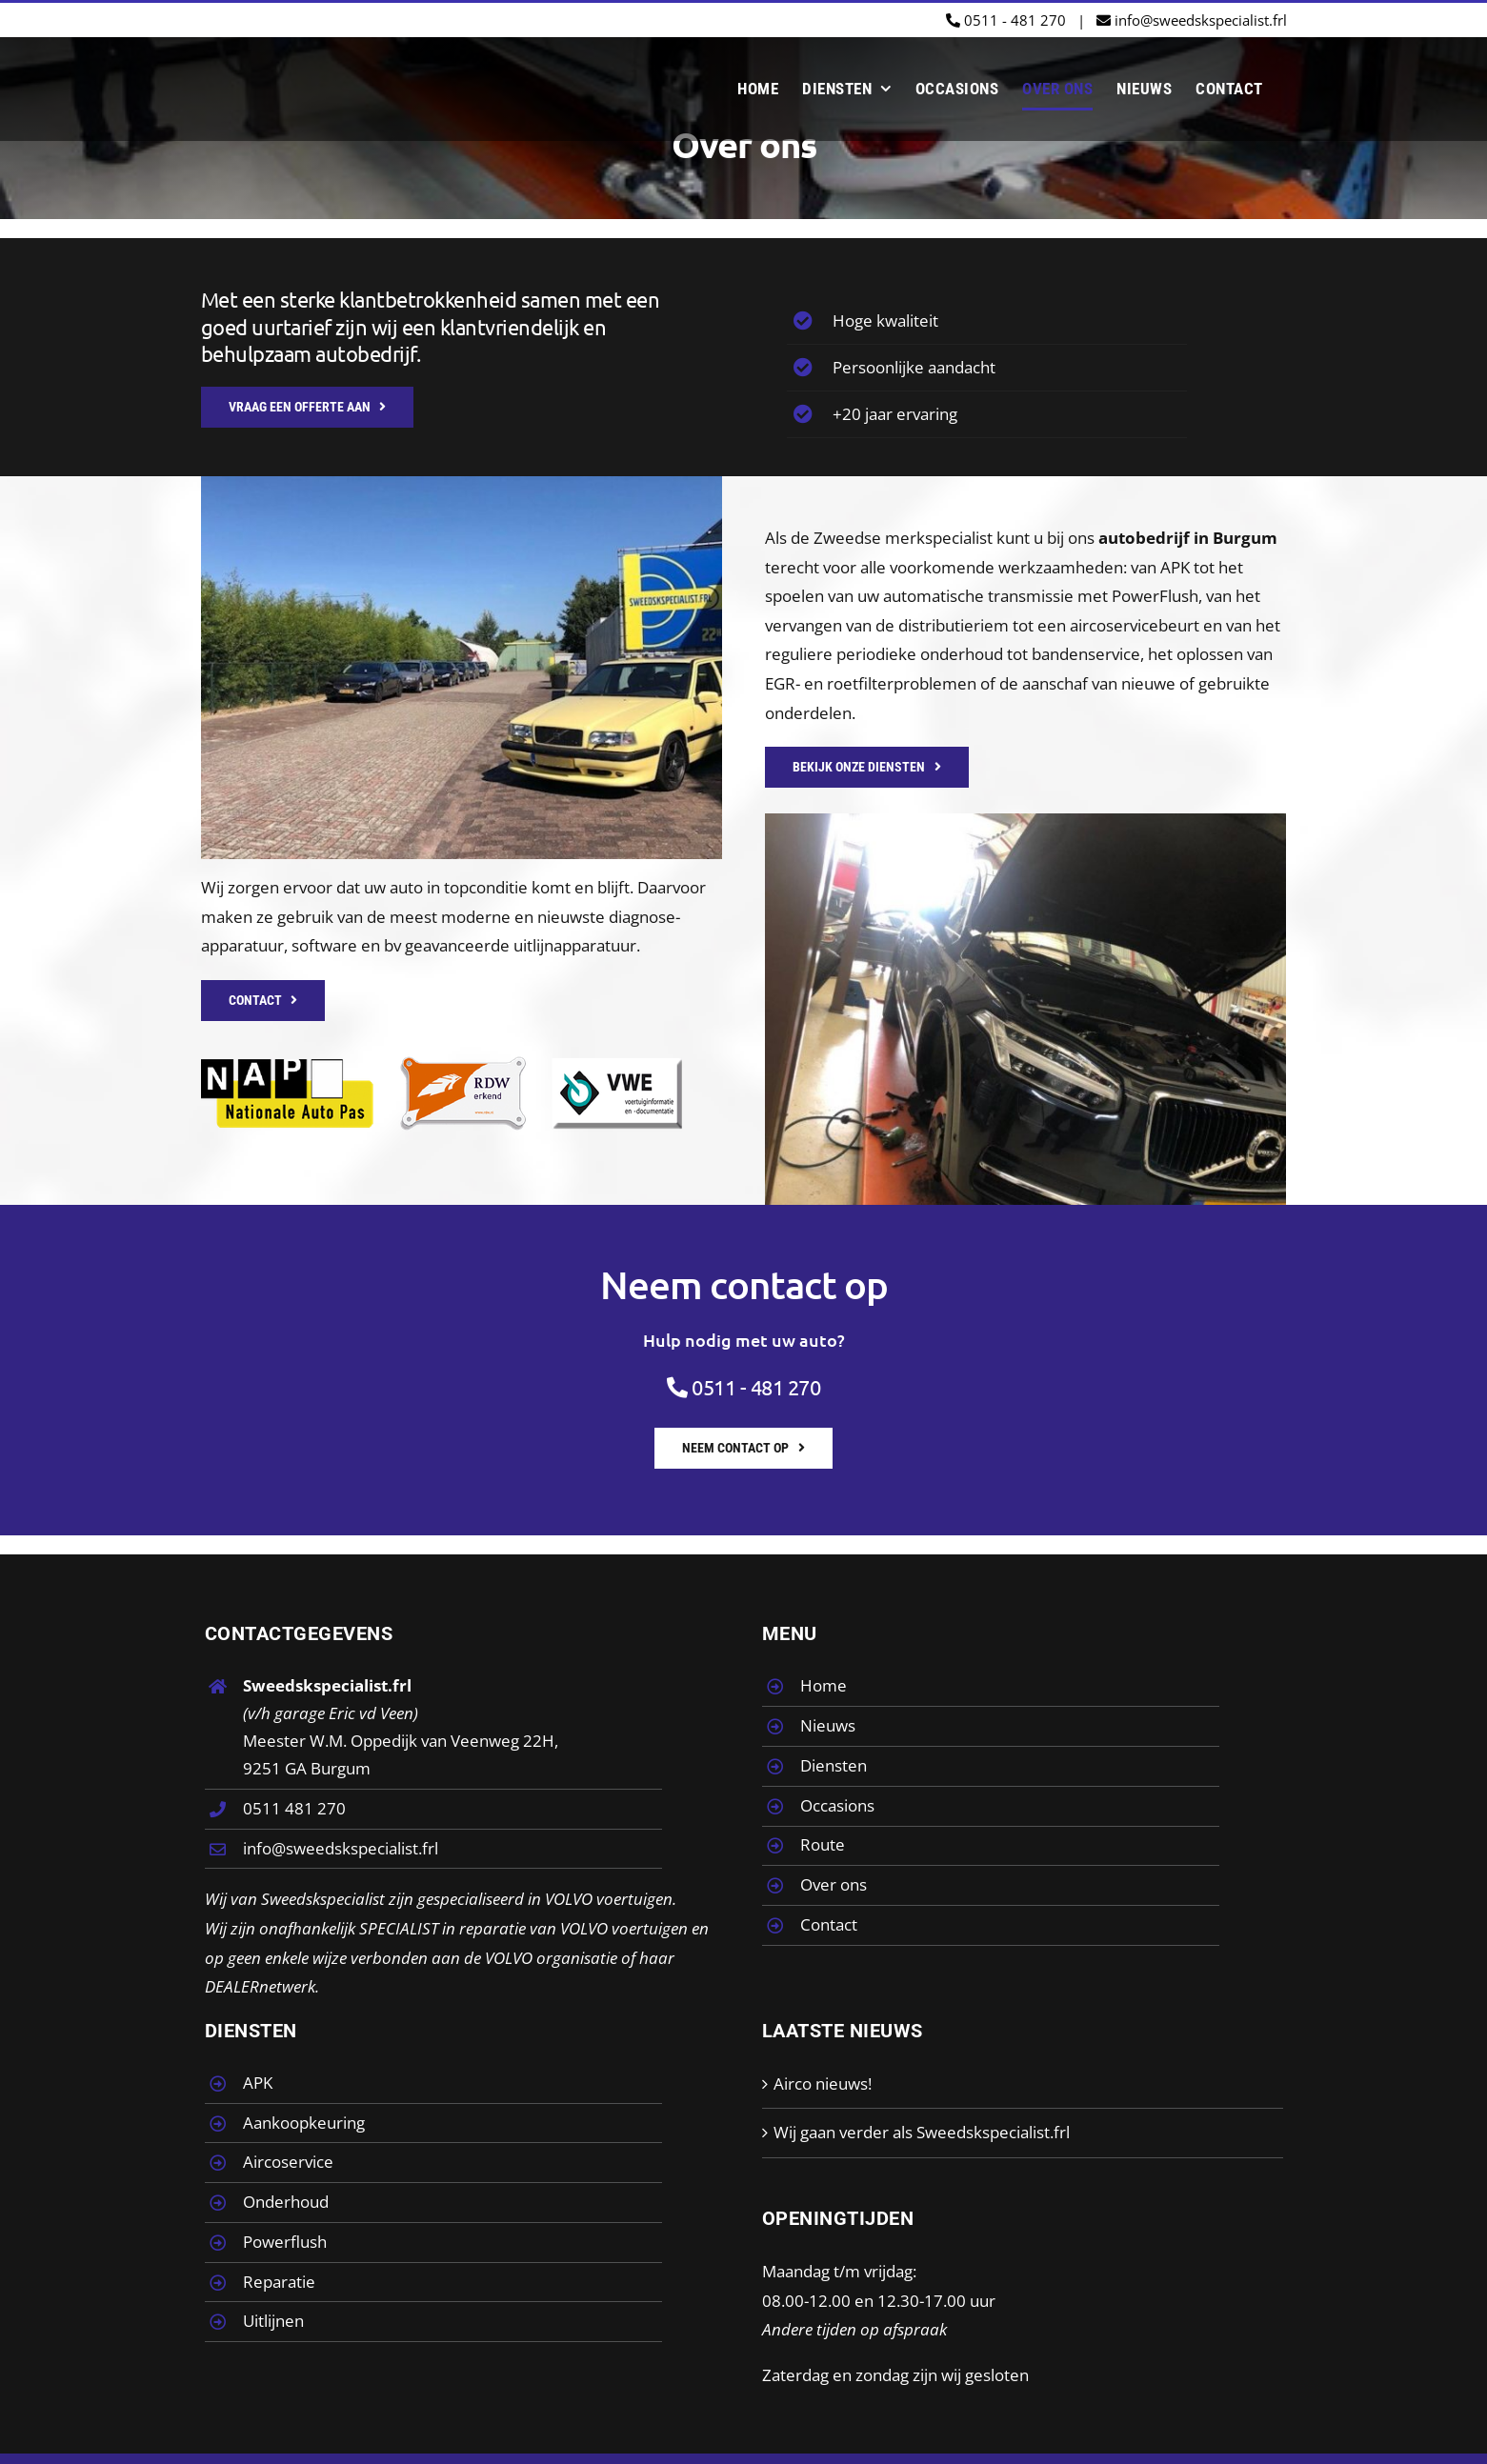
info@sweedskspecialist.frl (1191, 20)
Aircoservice (288, 2162)
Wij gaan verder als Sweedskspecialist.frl (922, 2132)
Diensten (833, 1765)
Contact (828, 1924)
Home (823, 1685)
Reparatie (279, 2282)
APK (257, 2082)
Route (822, 1844)
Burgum (1245, 538)
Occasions (837, 1805)
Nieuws (827, 1725)
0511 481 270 (294, 1808)
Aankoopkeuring (304, 2122)
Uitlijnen (273, 2321)
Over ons (833, 1884)
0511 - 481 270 (1006, 20)
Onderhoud (286, 2202)
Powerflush (285, 2242)
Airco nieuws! (823, 2083)
